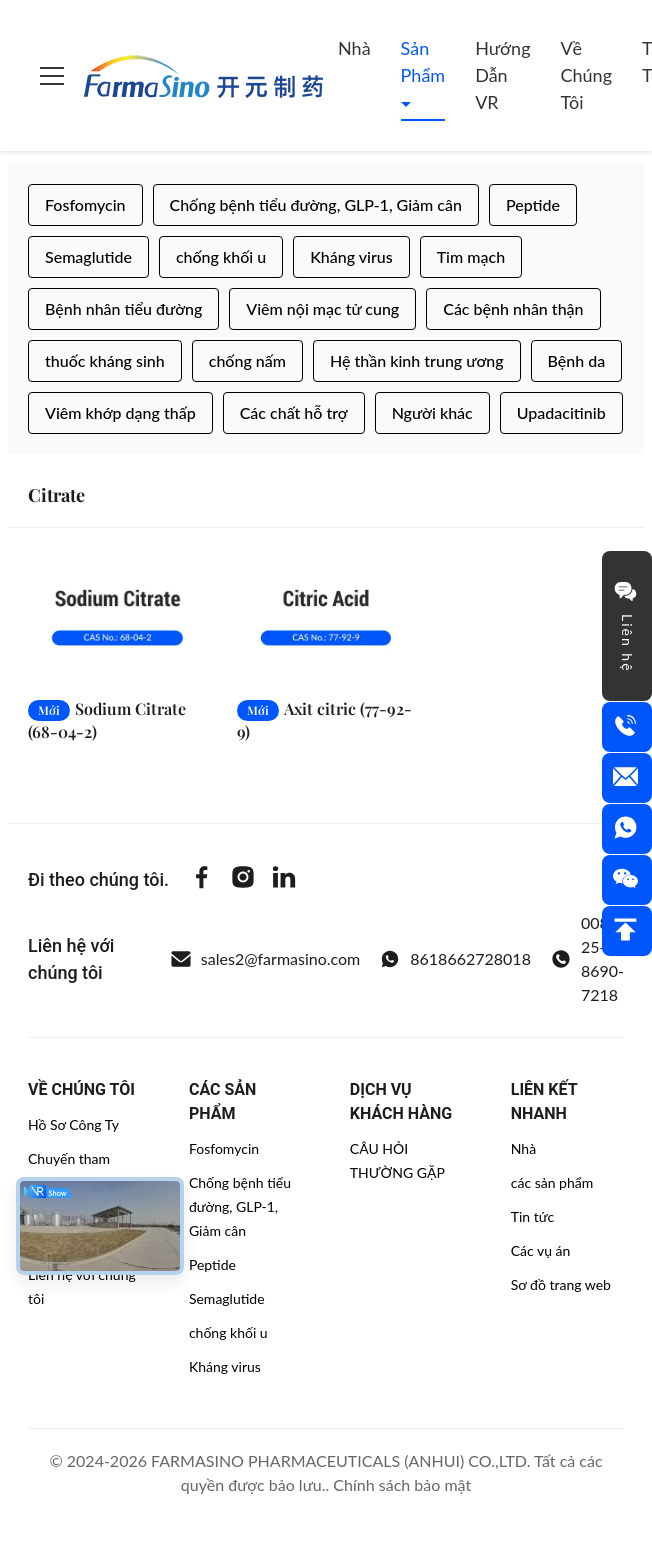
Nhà (354, 48)
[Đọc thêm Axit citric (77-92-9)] (326, 617)
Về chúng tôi (587, 75)
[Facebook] (202, 880)
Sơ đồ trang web (561, 1284)
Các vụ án (541, 1250)
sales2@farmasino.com (265, 959)
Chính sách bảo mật (402, 1484)
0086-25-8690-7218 (587, 958)
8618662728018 (455, 959)
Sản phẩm (423, 61)
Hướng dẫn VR (502, 75)
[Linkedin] (284, 880)
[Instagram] (243, 880)
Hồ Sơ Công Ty (73, 1124)
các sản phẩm (552, 1182)
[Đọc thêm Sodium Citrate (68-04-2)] (117, 617)
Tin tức (533, 1216)
